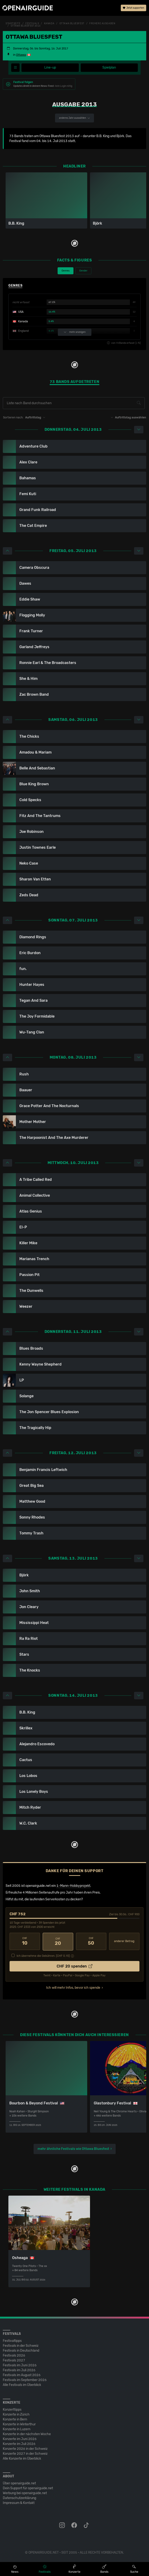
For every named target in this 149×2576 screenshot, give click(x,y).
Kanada (49, 23)
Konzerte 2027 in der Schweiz (25, 2453)
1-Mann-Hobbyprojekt (73, 1886)
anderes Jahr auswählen (74, 118)
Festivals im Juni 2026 (20, 2365)
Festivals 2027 (14, 2360)
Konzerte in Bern (15, 2419)
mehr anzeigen (75, 332)
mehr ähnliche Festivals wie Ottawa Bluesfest (73, 2148)
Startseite (13, 23)
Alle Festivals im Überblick (22, 2384)
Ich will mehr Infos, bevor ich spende (73, 1987)
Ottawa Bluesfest (71, 23)
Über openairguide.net (19, 2483)
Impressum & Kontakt (19, 2502)
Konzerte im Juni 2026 (20, 2438)
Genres (65, 270)
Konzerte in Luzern (16, 2428)
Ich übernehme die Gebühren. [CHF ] (43, 1955)
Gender (83, 270)
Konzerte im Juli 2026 (19, 2443)
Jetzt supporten (133, 8)
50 (91, 1941)
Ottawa (21, 54)
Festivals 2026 (14, 2355)
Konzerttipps (12, 2409)
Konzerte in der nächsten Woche (27, 2433)
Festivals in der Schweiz (20, 2345)
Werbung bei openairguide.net (25, 2492)
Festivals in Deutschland (21, 2350)
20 (58, 1941)
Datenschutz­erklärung (19, 2497)
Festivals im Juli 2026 (19, 2369)
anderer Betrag (124, 1941)
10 (25, 1941)
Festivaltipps (12, 2340)
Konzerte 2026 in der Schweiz (25, 2448)
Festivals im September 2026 (25, 2379)
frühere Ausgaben (102, 23)
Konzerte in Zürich (16, 2414)
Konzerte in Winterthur (19, 2424)
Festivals (32, 23)
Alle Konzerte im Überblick (22, 2458)
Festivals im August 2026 (22, 2374)
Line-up (50, 68)
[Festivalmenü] (15, 67)
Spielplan (109, 68)
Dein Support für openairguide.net (28, 2487)
